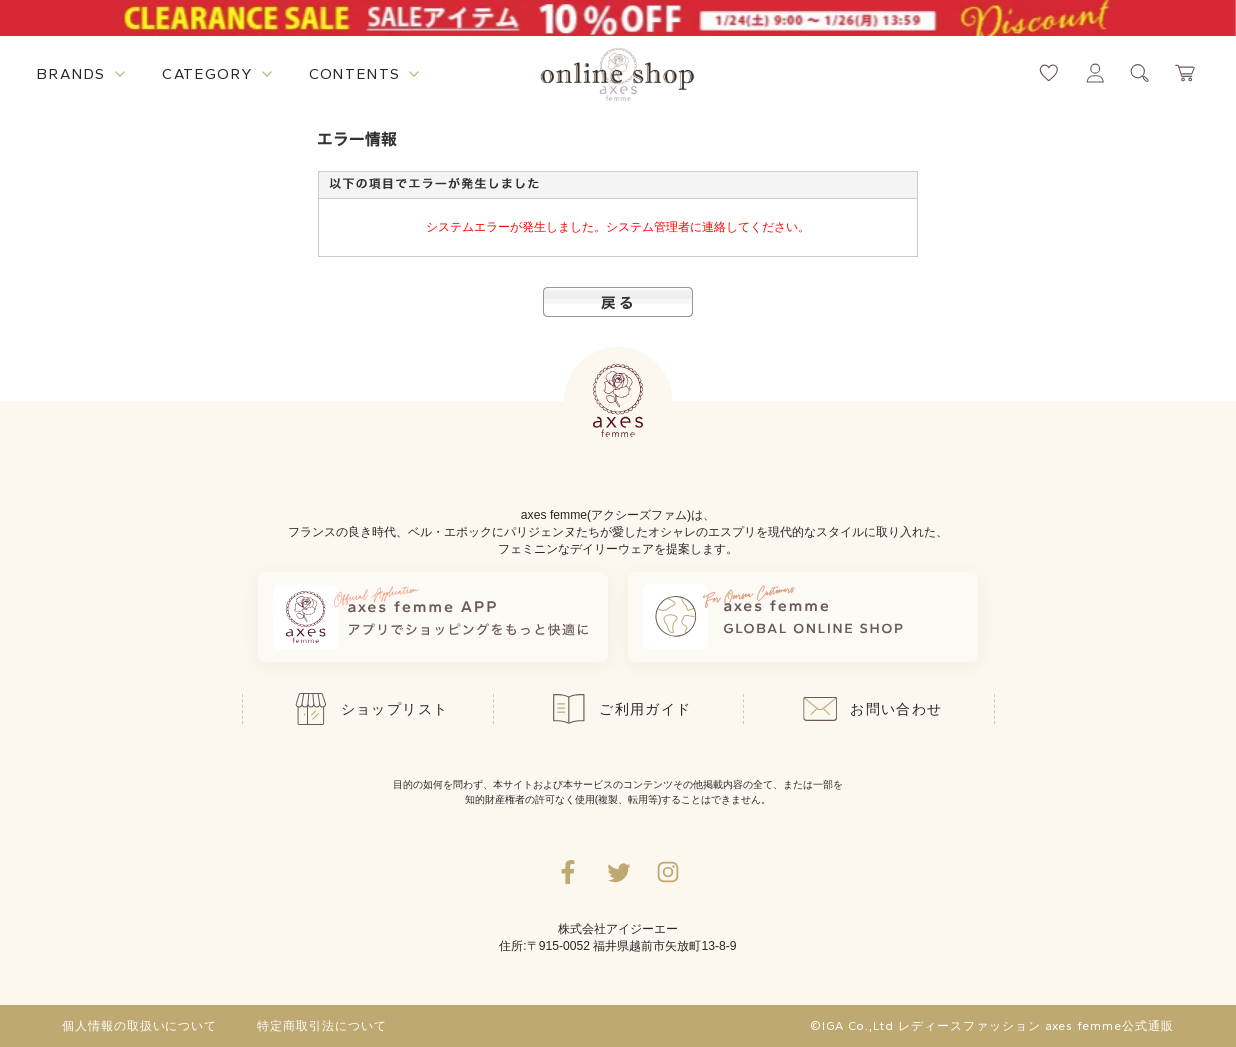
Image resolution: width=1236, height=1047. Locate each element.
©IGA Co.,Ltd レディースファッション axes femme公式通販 (992, 1026)
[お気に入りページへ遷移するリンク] (1049, 73)
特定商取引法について (322, 1026)
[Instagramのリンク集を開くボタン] (668, 872)
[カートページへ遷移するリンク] (1186, 73)
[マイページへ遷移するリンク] (1095, 73)
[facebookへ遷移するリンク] (568, 872)
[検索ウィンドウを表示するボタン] (1140, 73)
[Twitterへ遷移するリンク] (618, 872)
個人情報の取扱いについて (140, 1026)
